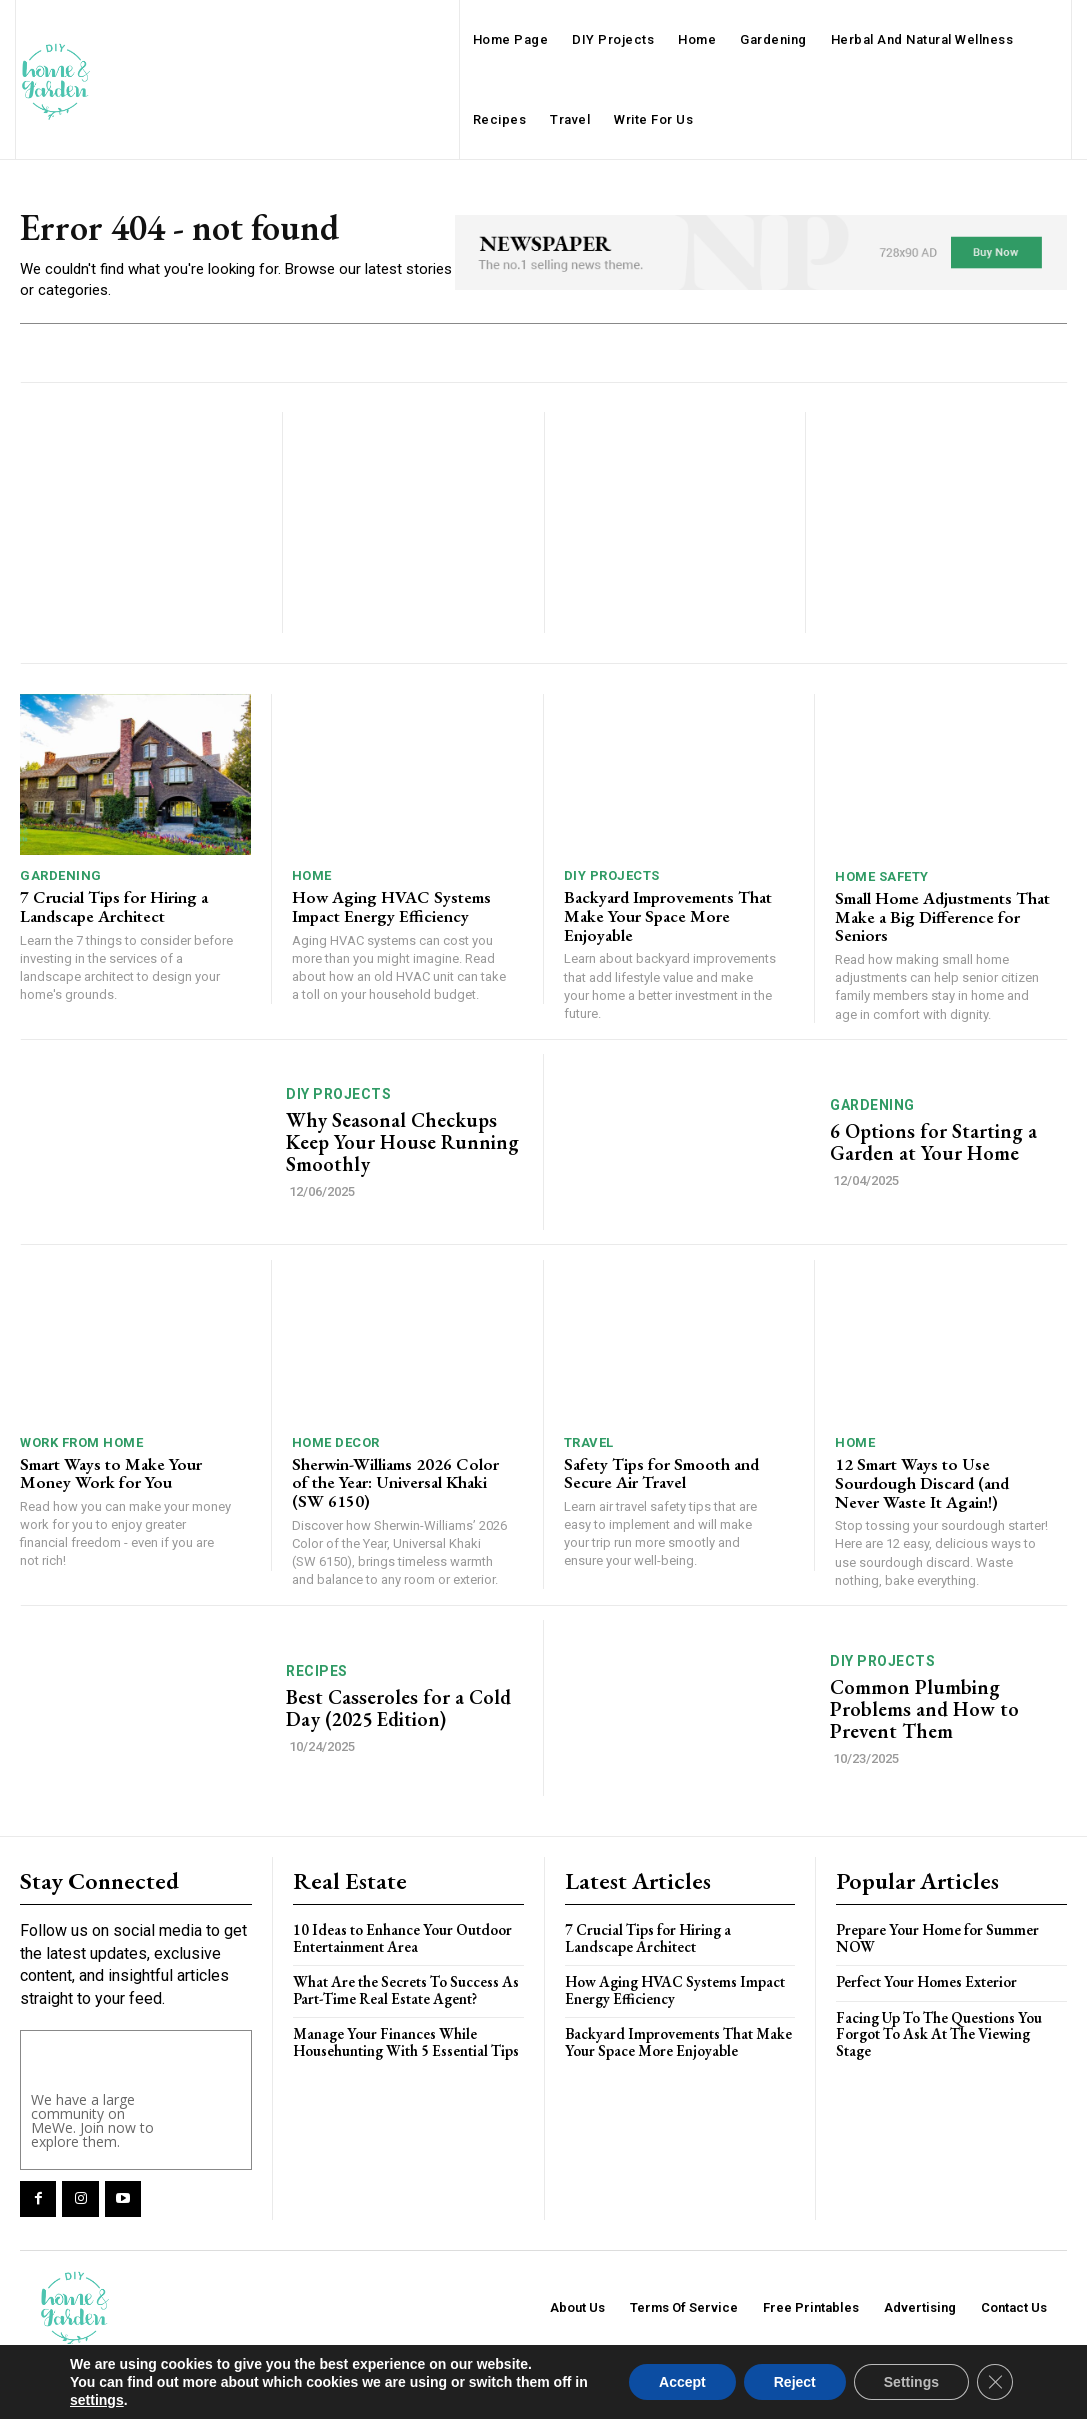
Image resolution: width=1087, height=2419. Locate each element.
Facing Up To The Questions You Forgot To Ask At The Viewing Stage (939, 2034)
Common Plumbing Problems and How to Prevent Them (924, 1709)
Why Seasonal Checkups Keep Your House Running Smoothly (402, 1142)
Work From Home (81, 1442)
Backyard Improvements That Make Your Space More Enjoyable (668, 915)
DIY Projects (612, 875)
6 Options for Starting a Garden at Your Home (933, 1142)
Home (312, 875)
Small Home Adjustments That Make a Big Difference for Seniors (942, 916)
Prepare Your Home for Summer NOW (937, 1938)
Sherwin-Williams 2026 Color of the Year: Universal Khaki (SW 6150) (395, 1482)
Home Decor (336, 1442)
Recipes (317, 1671)
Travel (589, 1442)
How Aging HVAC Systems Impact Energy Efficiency (391, 906)
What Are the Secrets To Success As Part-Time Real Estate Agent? (406, 1990)
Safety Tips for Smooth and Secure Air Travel (661, 1473)
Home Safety (882, 876)
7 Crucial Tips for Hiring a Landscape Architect (114, 906)
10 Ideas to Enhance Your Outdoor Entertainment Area (402, 1938)
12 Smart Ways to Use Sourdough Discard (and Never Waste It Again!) (922, 1482)
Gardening (61, 875)
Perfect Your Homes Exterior (926, 1981)
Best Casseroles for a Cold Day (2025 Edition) (398, 1708)
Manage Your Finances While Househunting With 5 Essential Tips (406, 2042)
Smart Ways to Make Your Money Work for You (111, 1473)
